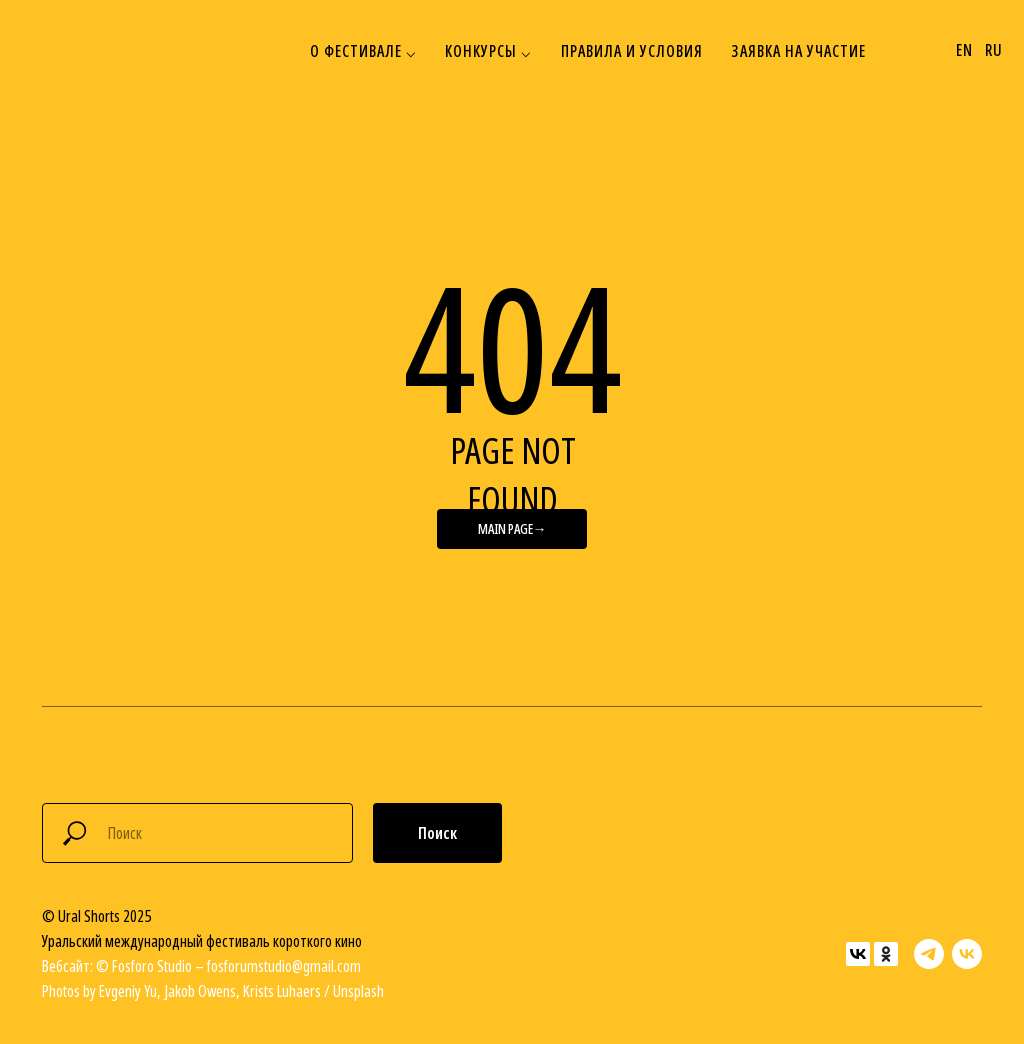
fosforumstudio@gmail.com (284, 966)
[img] (67, 50)
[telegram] (929, 954)
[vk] (967, 954)
